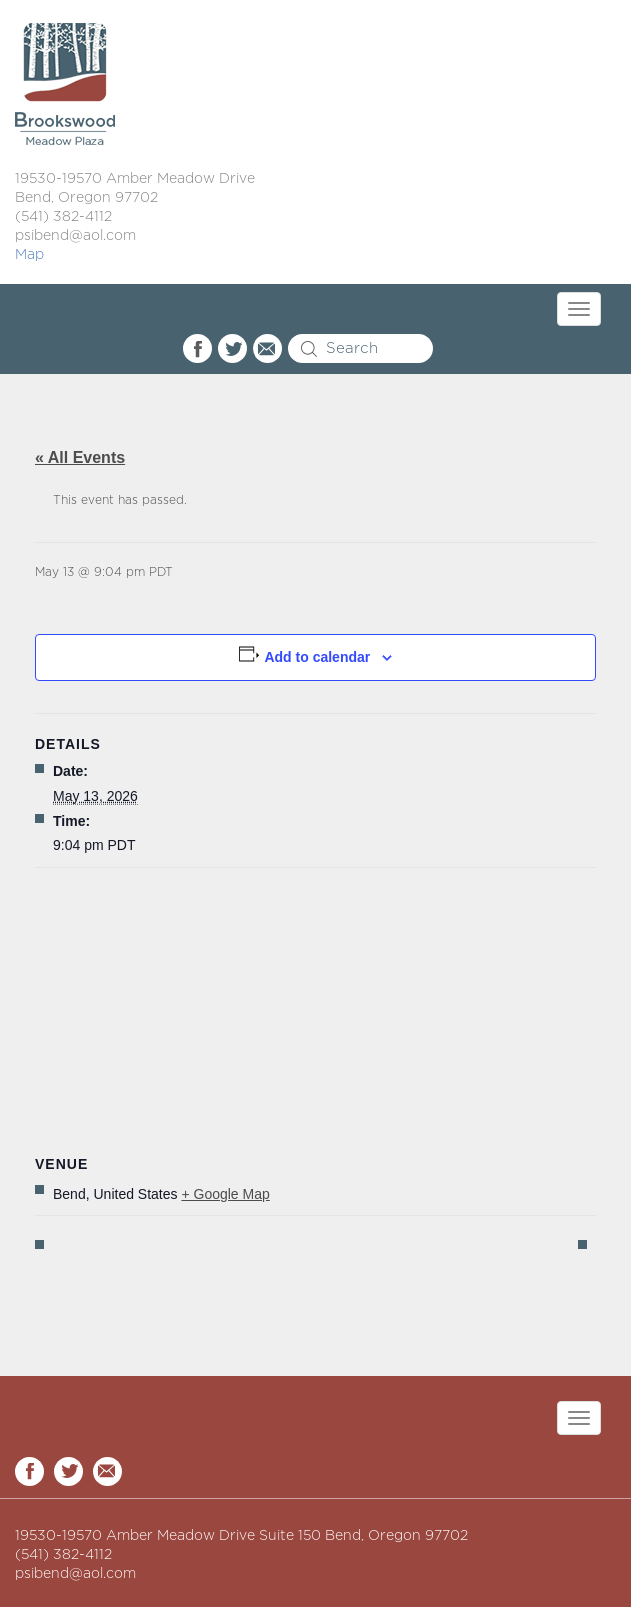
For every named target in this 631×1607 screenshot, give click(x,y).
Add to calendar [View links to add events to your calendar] (317, 657)
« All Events (80, 457)
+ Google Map (225, 1194)
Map (29, 255)
